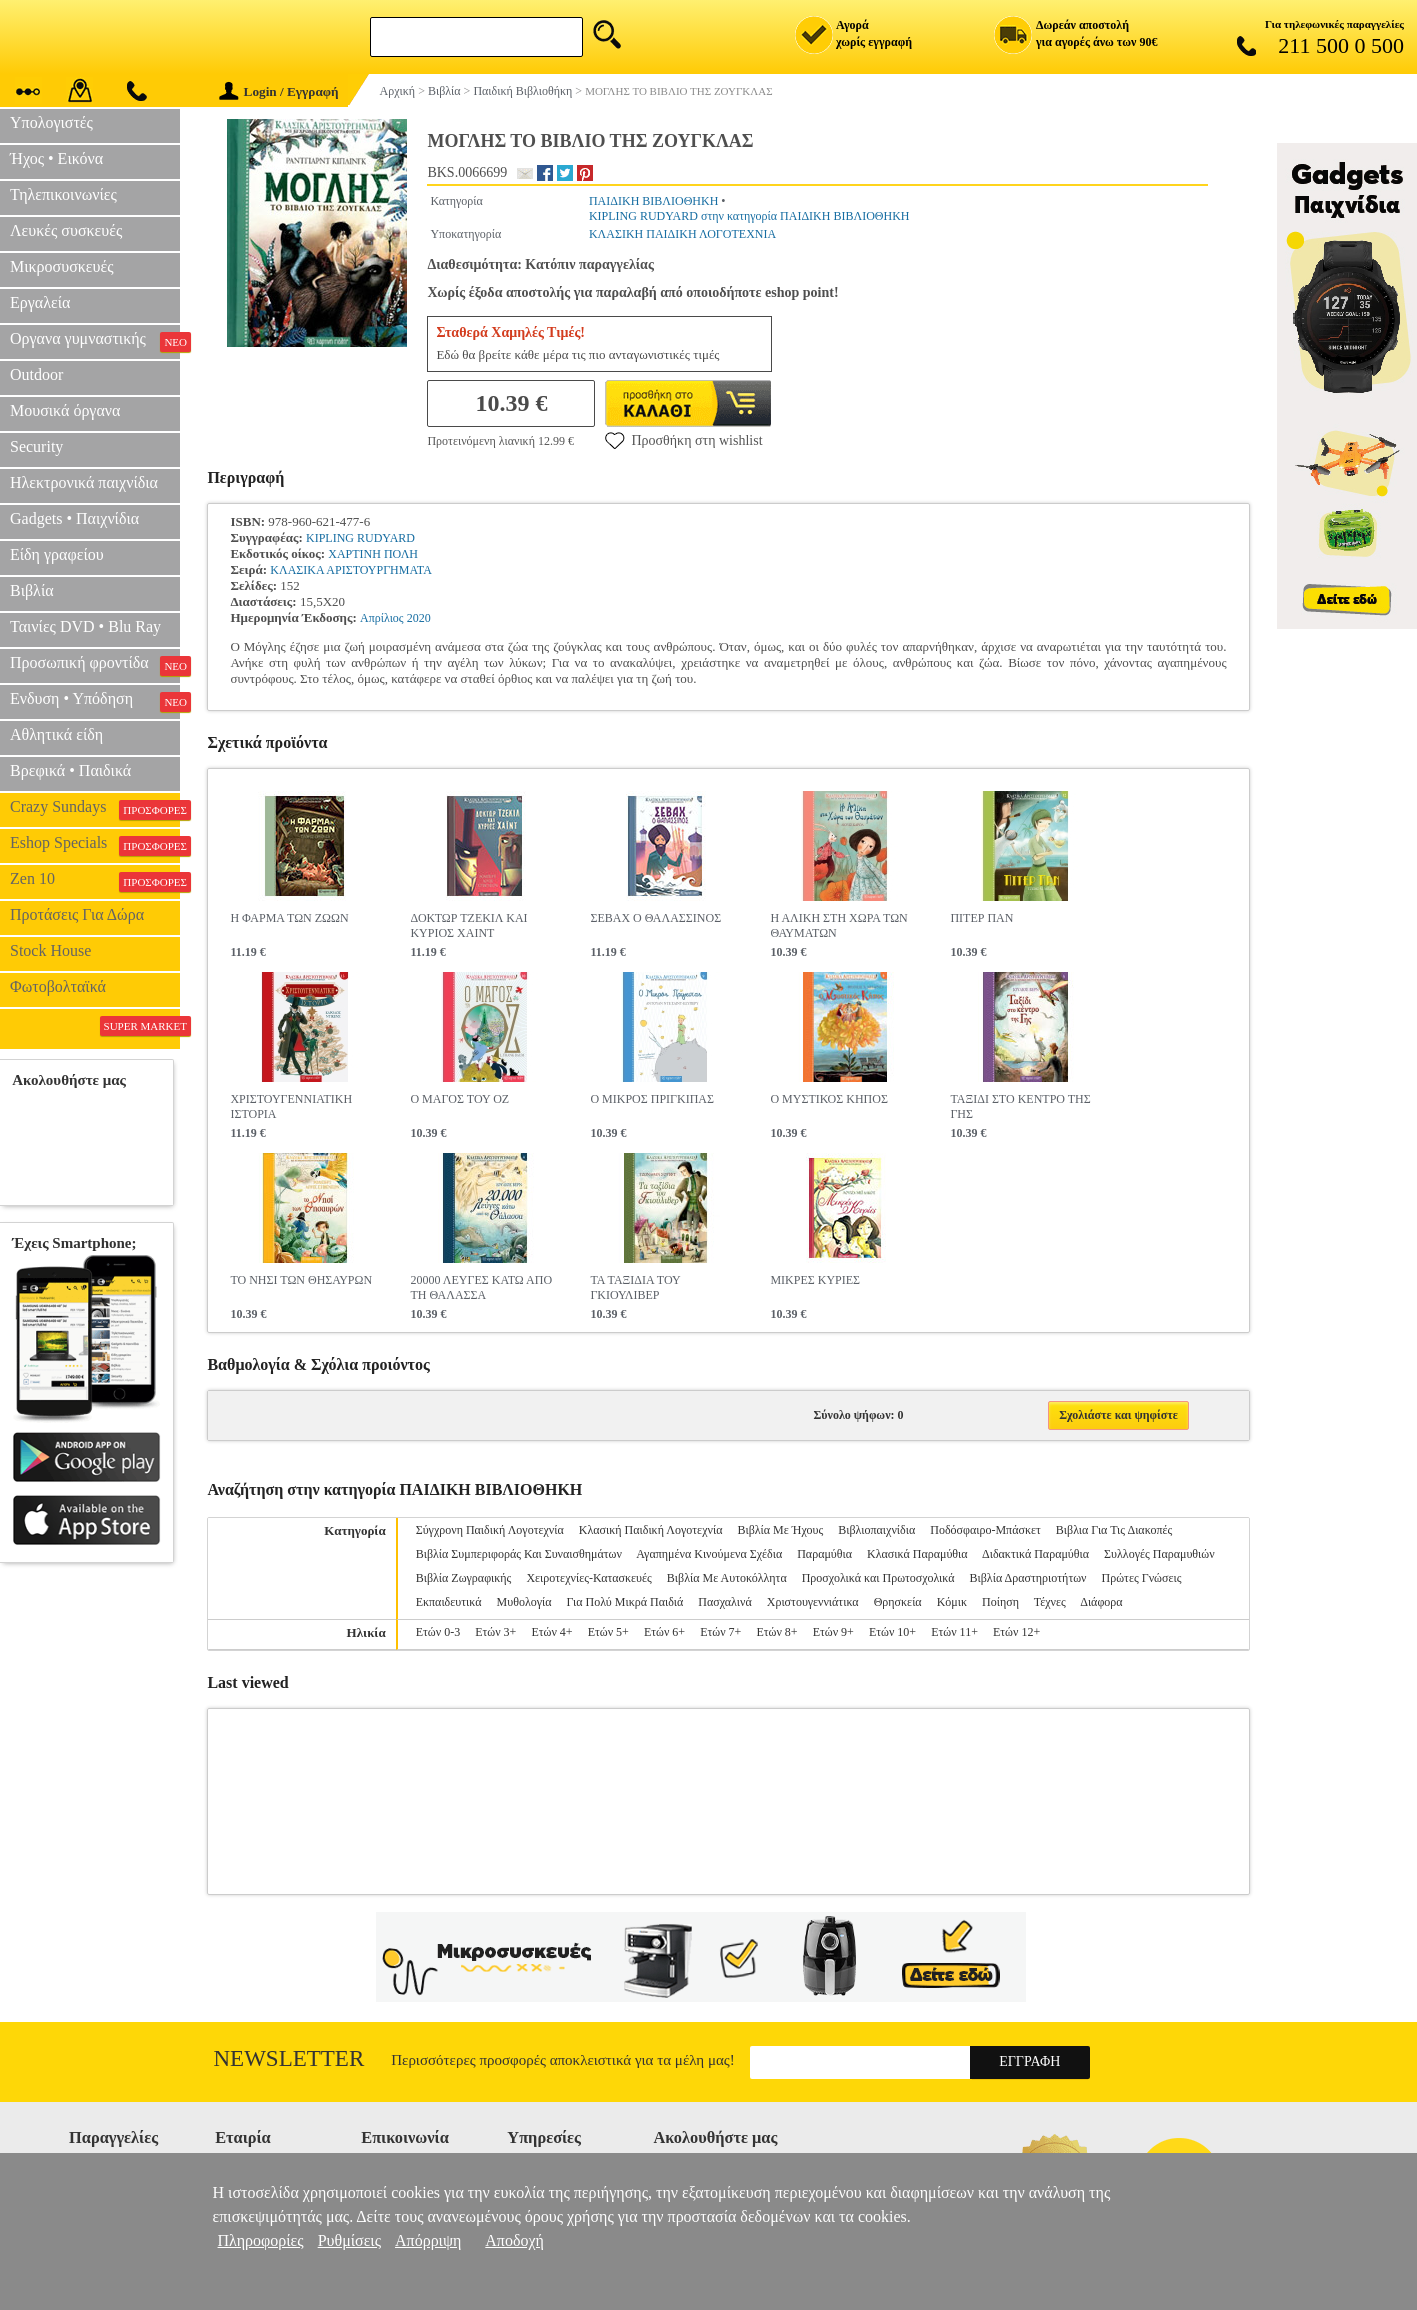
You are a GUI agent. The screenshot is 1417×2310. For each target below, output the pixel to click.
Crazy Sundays (95, 809)
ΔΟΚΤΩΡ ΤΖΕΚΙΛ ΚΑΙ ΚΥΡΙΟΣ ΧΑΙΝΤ (468, 925)
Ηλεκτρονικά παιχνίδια (84, 482)
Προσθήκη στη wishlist (683, 440)
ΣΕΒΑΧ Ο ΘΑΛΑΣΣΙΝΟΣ (655, 918)
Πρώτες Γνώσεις (1142, 1578)
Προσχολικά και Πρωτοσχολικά (878, 1578)
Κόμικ (952, 1602)
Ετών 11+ (954, 1632)
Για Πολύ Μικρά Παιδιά (625, 1602)
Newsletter (289, 2058)
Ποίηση (1000, 1602)
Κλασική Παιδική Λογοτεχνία (651, 1530)
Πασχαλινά (724, 1602)
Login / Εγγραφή (279, 91)
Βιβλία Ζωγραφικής (464, 1578)
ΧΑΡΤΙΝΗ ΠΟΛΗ (373, 554)
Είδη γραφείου (57, 554)
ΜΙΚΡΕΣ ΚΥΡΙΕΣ (815, 1280)
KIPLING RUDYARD (360, 538)
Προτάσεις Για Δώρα (77, 914)
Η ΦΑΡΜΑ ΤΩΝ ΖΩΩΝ (289, 918)
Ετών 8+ (776, 1632)
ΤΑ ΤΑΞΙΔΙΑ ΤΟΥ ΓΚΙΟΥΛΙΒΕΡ (635, 1287)
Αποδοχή (514, 2240)
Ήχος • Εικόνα (56, 158)
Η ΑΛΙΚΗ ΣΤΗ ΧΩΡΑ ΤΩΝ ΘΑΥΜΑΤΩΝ (838, 925)
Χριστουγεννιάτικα (813, 1602)
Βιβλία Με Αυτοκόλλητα (727, 1578)
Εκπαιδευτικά (449, 1602)
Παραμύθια (824, 1554)
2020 (419, 618)
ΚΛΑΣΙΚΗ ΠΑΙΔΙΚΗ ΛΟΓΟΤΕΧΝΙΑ (682, 234)
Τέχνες (1050, 1602)
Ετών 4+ (551, 1632)
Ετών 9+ (833, 1632)
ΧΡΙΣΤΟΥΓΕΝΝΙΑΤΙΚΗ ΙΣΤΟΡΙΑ (291, 1106)
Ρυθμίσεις (349, 2240)
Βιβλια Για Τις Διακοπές (1114, 1530)
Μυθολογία (524, 1602)
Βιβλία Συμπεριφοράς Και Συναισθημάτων (519, 1554)
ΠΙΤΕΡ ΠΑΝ (981, 918)
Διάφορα (1101, 1602)
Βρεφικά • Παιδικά (70, 770)
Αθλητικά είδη (56, 734)
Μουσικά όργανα (65, 410)
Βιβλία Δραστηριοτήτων (1028, 1578)
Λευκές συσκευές (66, 230)
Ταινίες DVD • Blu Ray (85, 626)
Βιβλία (32, 590)
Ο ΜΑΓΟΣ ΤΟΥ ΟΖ (459, 1099)
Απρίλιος (382, 618)
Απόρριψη (428, 2240)
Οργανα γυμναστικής (95, 341)
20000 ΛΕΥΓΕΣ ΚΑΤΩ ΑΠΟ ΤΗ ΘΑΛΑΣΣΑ (481, 1287)
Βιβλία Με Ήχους (780, 1530)
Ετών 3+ (495, 1632)
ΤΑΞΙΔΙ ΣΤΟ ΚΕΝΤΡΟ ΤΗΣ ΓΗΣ (1020, 1106)
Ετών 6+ (664, 1632)
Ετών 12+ (1016, 1632)
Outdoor (36, 374)
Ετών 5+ (608, 1632)
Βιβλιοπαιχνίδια (876, 1530)
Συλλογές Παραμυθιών (1159, 1554)
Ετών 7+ (720, 1632)
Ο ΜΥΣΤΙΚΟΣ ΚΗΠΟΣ (828, 1099)
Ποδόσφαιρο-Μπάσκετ (985, 1530)
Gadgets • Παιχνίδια (74, 518)
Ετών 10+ (892, 1632)
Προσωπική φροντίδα (95, 665)
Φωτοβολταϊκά (58, 986)
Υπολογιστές (51, 122)
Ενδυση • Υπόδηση (95, 701)
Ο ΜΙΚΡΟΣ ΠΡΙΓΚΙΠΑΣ (652, 1099)
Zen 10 (95, 881)
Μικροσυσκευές (62, 266)
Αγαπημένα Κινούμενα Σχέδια (709, 1554)
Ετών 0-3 (438, 1632)
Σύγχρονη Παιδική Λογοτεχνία (490, 1530)
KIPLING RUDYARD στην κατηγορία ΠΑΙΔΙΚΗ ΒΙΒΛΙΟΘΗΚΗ (749, 216)
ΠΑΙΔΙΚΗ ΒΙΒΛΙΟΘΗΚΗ (653, 201)
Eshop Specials (95, 845)
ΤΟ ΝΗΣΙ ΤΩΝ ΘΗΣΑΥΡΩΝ (301, 1280)
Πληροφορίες (261, 2240)
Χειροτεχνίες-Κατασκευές (588, 1578)
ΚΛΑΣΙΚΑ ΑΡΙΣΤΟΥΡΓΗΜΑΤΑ (351, 570)
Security (36, 446)
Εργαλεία (40, 302)
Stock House (50, 950)
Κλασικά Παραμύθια (917, 1554)
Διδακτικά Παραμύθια (1035, 1554)
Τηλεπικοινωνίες (63, 194)
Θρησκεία (898, 1602)
